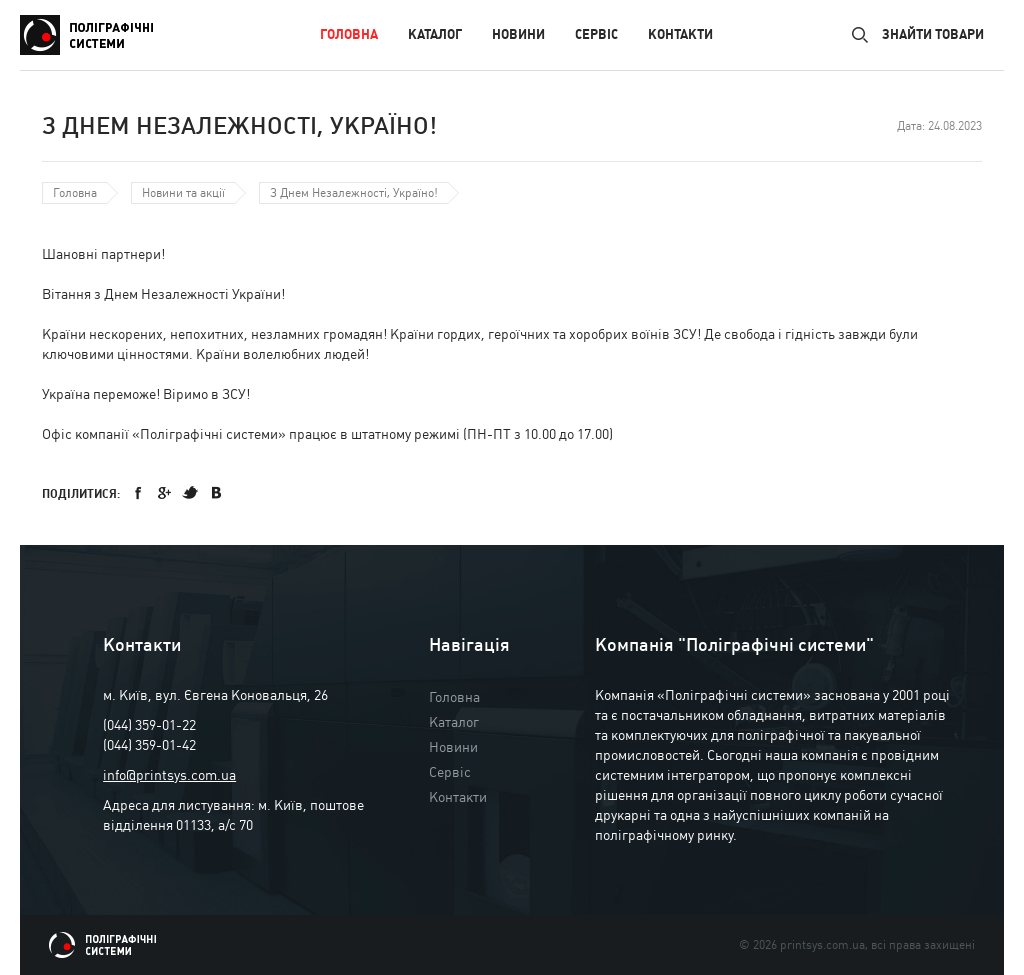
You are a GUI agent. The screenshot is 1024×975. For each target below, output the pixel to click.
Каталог (435, 34)
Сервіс (596, 34)
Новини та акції (183, 193)
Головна (349, 34)
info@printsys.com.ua (169, 775)
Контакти (680, 34)
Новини (518, 34)
